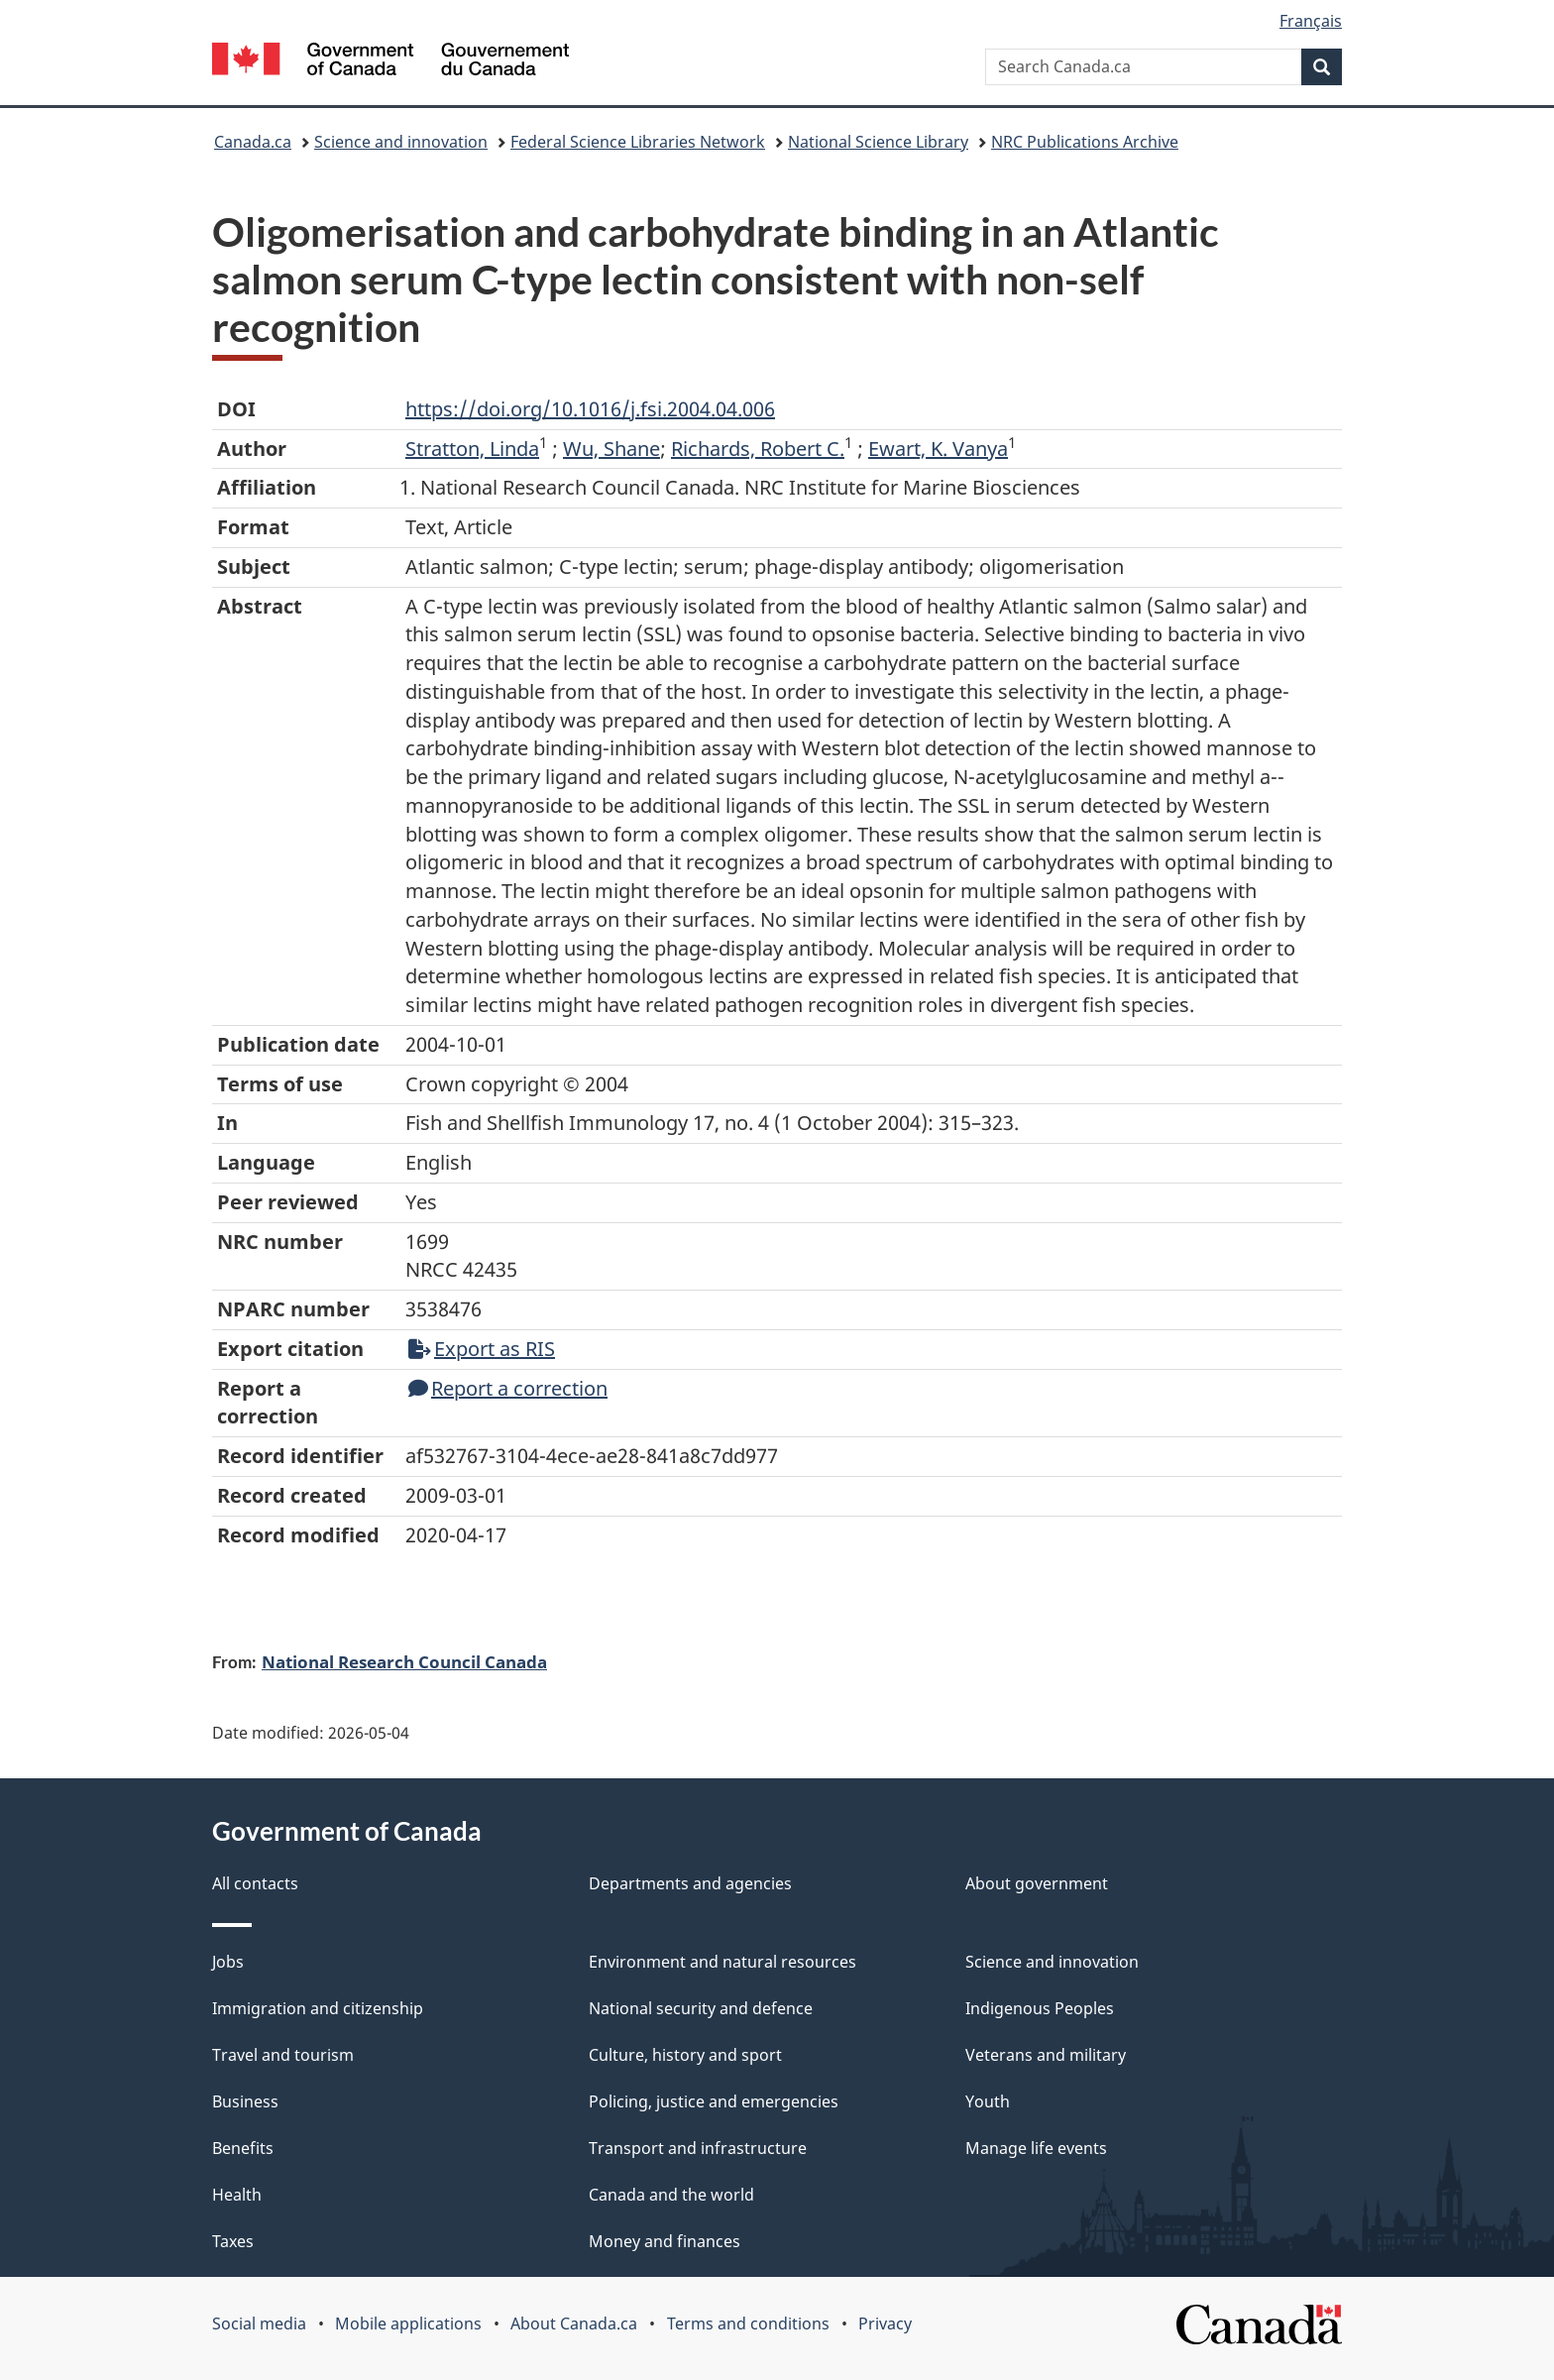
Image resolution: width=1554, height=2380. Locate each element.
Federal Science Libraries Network (637, 142)
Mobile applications (408, 2323)
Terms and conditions (748, 2323)
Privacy (885, 2323)
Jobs (228, 1962)
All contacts (255, 1883)
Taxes (233, 2241)
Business (245, 2101)
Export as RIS (481, 1348)
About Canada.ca (573, 2323)
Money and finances (664, 2241)
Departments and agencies (690, 1883)
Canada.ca (252, 142)
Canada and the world (671, 2195)
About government (1036, 1883)
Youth (987, 2101)
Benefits (243, 2148)
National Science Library (878, 142)
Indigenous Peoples (1039, 2008)
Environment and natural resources (722, 1962)
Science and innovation (401, 142)
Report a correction (508, 1388)
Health (237, 2195)
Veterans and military (1045, 2055)
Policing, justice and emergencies (713, 2101)
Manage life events (1036, 2148)
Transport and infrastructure (698, 2148)
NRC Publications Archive (1084, 142)
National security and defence (701, 2008)
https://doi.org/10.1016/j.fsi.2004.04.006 (590, 409)
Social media (259, 2323)
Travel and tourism (283, 2055)
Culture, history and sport (685, 2055)
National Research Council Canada (404, 1661)
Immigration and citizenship (317, 2008)
